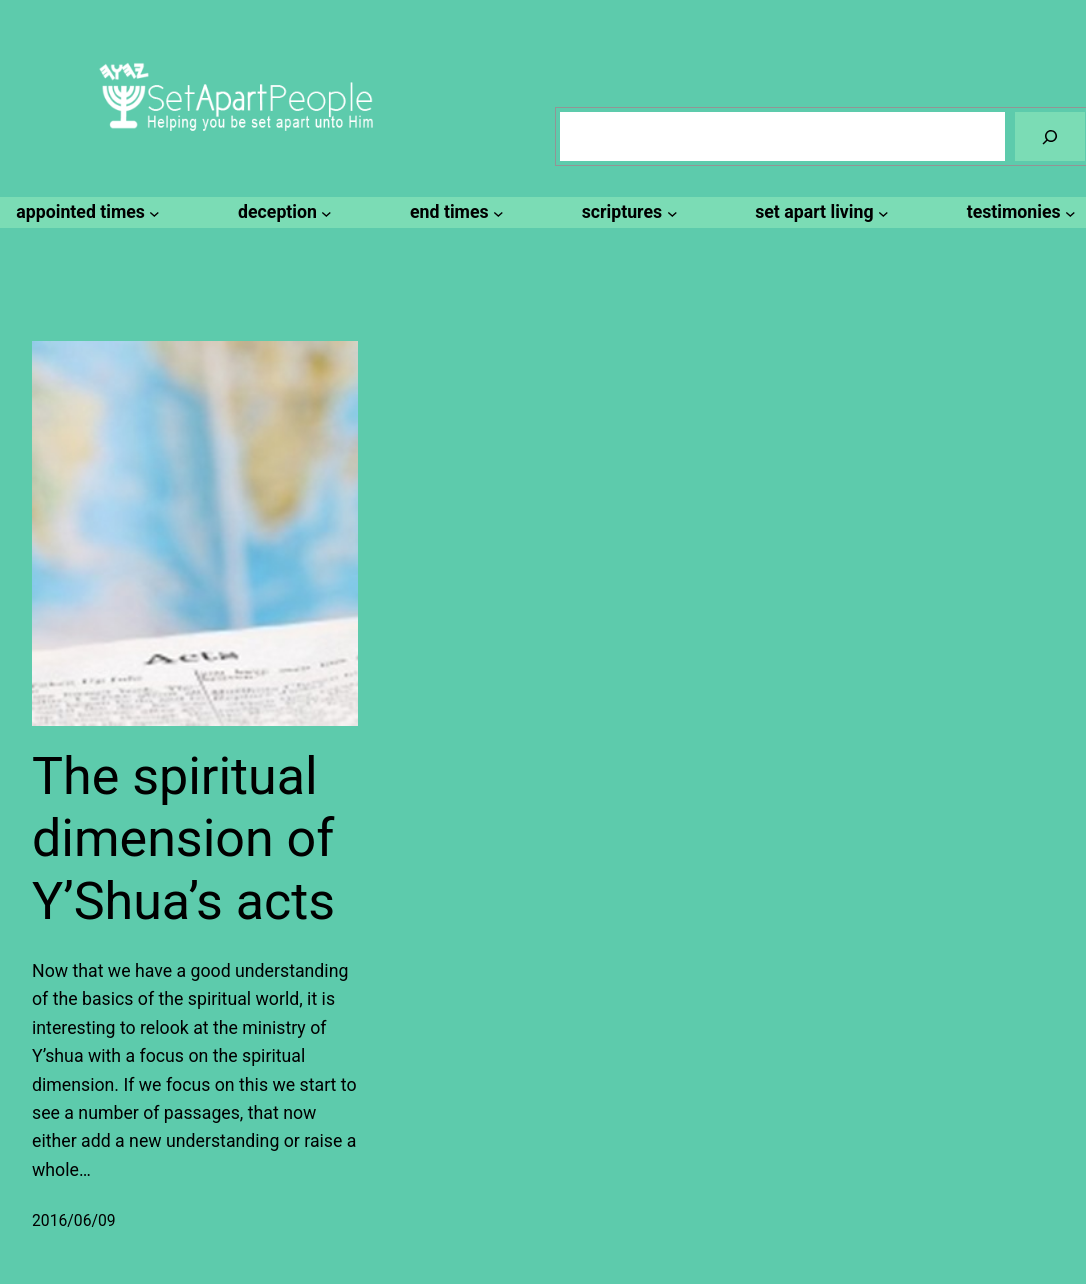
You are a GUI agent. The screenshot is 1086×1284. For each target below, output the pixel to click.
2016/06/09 (74, 1220)
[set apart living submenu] (818, 212)
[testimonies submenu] (1018, 212)
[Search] (1050, 136)
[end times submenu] (454, 212)
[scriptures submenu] (626, 212)
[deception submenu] (282, 212)
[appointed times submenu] (85, 212)
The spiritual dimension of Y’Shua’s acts (183, 839)
